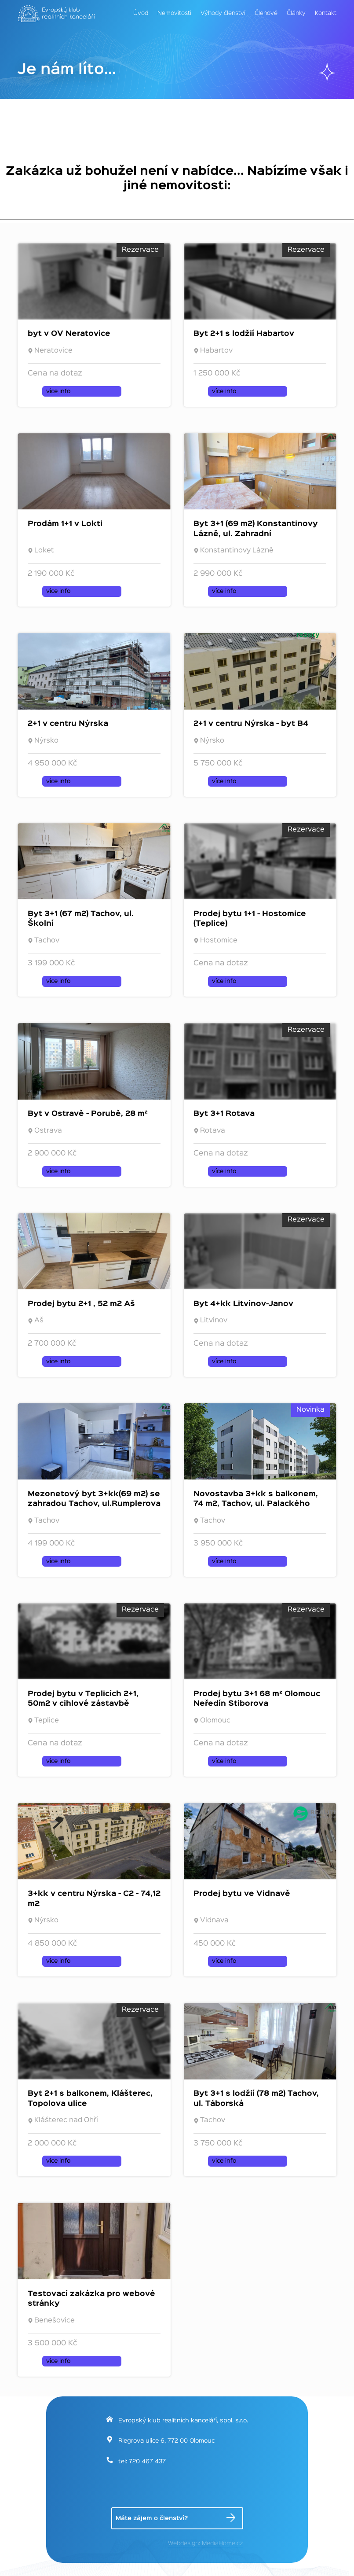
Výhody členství (223, 13)
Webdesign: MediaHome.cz (205, 2543)
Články (296, 13)
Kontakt (325, 13)
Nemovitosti (174, 13)
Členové (266, 13)
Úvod (140, 13)
